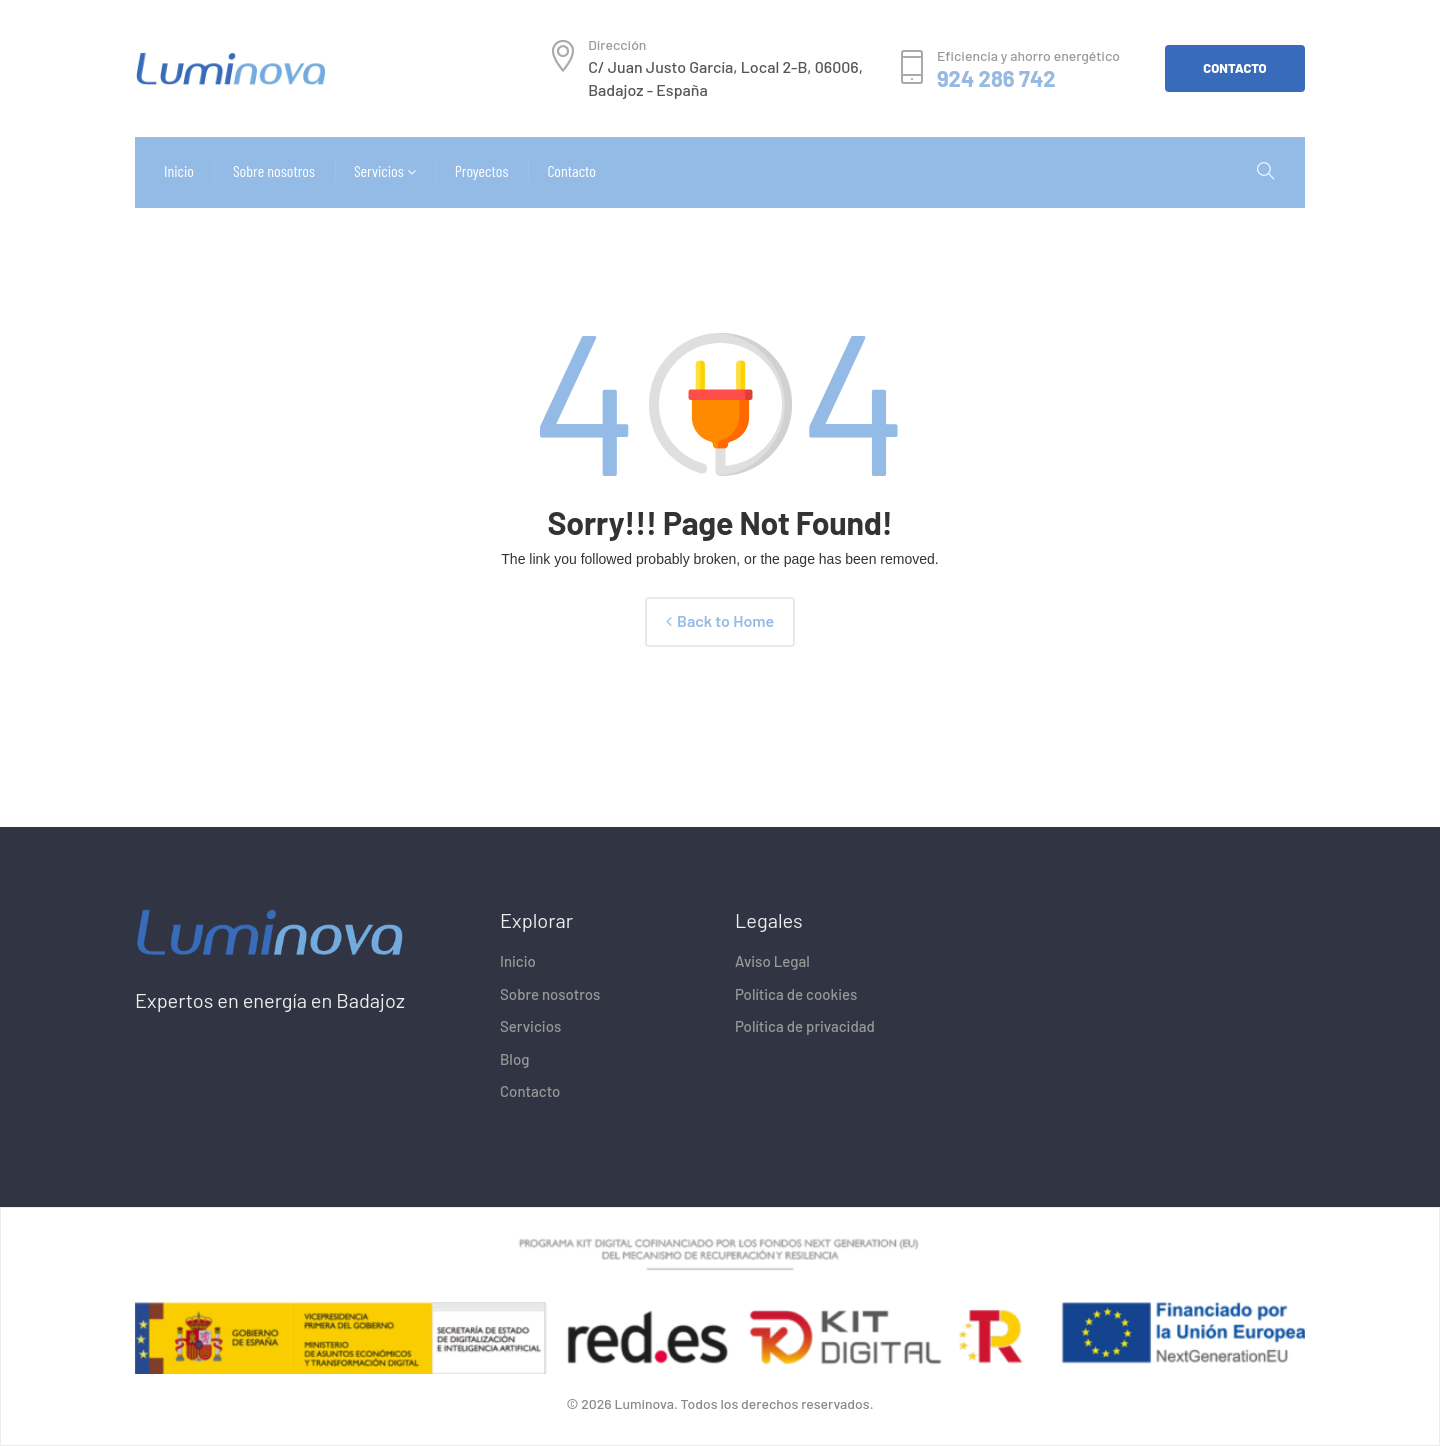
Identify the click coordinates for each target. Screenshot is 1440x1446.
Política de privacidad (805, 1026)
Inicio (518, 961)
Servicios (530, 1026)
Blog (514, 1059)
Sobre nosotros (550, 994)
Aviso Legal (772, 961)
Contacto (530, 1091)
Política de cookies (796, 994)
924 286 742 (996, 78)
